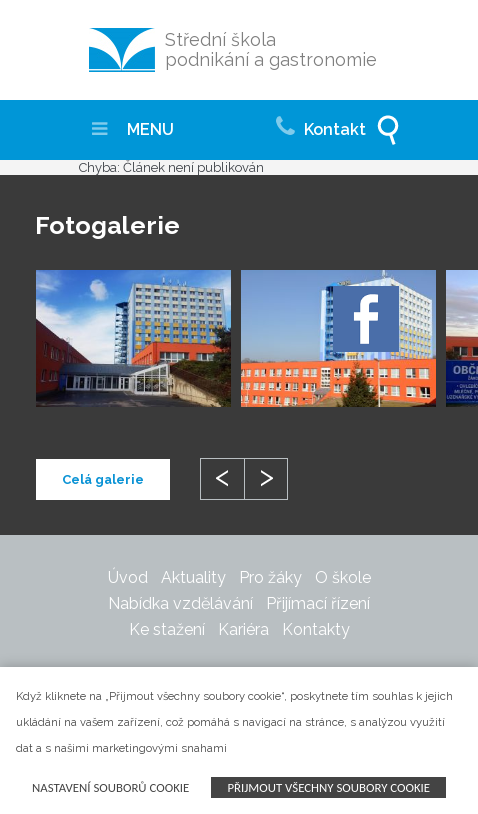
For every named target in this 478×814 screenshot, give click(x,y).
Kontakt (321, 124)
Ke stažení (167, 629)
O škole (343, 577)
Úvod (128, 577)
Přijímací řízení (318, 603)
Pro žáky (270, 577)
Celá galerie (103, 479)
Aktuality (193, 577)
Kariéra (243, 629)
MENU (133, 129)
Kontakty (316, 629)
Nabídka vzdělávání (180, 603)
